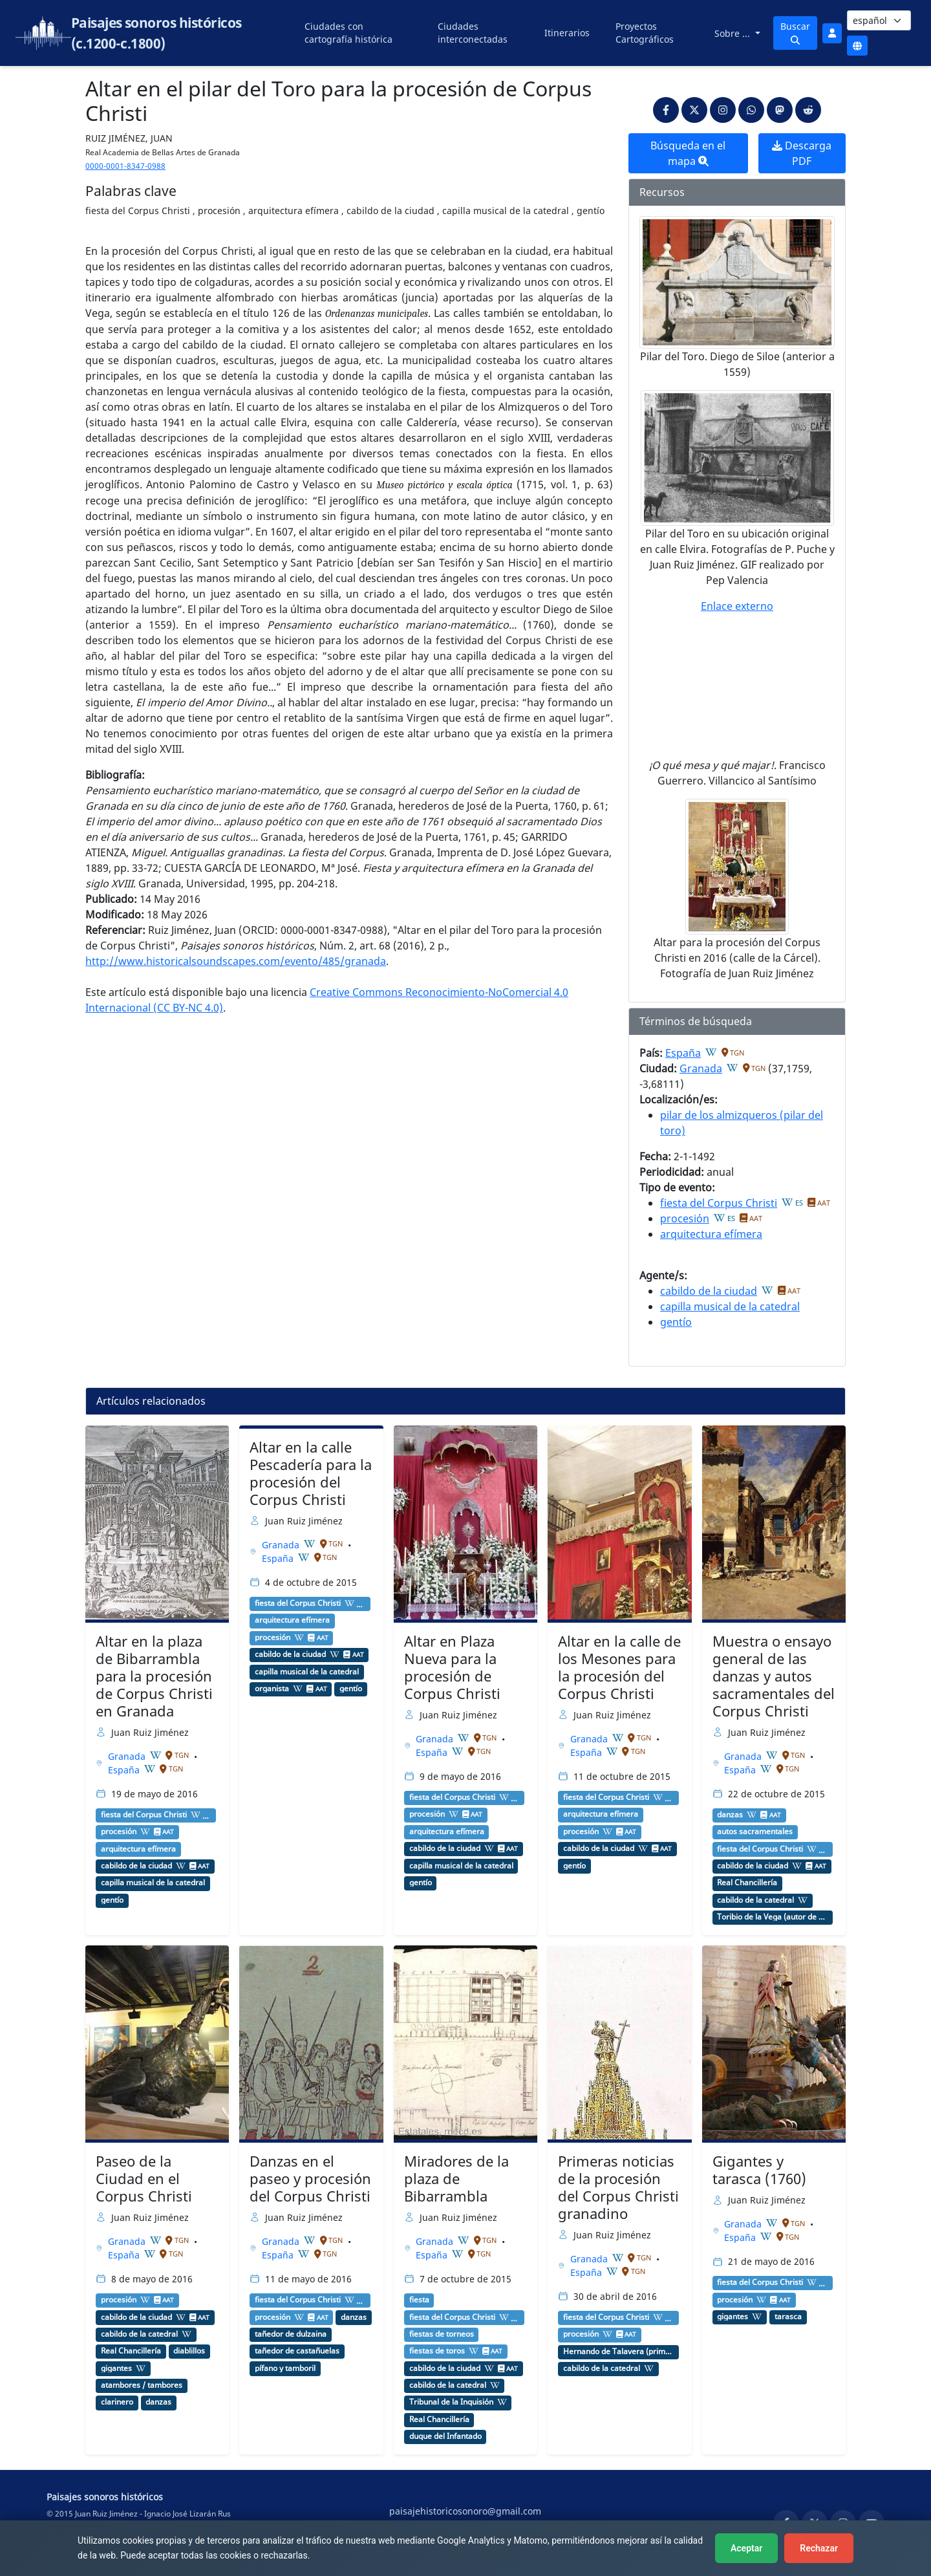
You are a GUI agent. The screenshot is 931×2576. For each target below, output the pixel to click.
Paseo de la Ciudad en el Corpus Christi (144, 2178)
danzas (730, 1815)
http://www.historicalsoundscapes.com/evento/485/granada (235, 961)
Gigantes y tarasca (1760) (759, 2170)
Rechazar (819, 2548)
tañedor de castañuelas (297, 2351)
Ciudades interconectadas (473, 32)
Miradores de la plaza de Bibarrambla (456, 2178)
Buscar (795, 32)
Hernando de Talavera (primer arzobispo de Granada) (618, 2351)
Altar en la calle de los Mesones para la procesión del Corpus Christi (619, 1667)
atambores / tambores (141, 2385)
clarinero (117, 2402)
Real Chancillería (747, 1883)
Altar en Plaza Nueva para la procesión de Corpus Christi (452, 1667)
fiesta (419, 2300)
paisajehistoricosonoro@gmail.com (465, 2511)
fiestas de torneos (441, 2334)
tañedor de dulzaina (290, 2334)
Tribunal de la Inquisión (451, 2402)
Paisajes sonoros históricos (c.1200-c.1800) (156, 33)
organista (272, 1689)
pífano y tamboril (285, 2368)
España (683, 1053)
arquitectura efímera (711, 1234)
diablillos (189, 2351)
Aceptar (746, 2548)
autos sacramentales (755, 1831)
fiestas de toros (437, 2351)
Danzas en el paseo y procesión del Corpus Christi (310, 2178)
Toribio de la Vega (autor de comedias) (772, 1917)
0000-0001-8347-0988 (125, 165)
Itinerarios (567, 33)
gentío (676, 1322)
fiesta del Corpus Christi (718, 1203)
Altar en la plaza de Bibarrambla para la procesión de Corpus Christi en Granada (154, 1676)
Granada (701, 1068)
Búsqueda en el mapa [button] (687, 153)
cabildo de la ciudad (708, 1291)
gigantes (116, 2368)
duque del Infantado (445, 2436)
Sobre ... (733, 33)
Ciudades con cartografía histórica (348, 32)
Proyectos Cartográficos (644, 32)
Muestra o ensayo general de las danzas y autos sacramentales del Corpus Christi (773, 1676)
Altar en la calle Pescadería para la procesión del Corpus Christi (311, 1473)
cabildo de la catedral (755, 1900)
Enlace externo (737, 606)
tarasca (788, 2317)
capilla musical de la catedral (730, 1306)
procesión (684, 1218)
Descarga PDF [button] (801, 153)
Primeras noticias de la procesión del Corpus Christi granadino (618, 2187)
